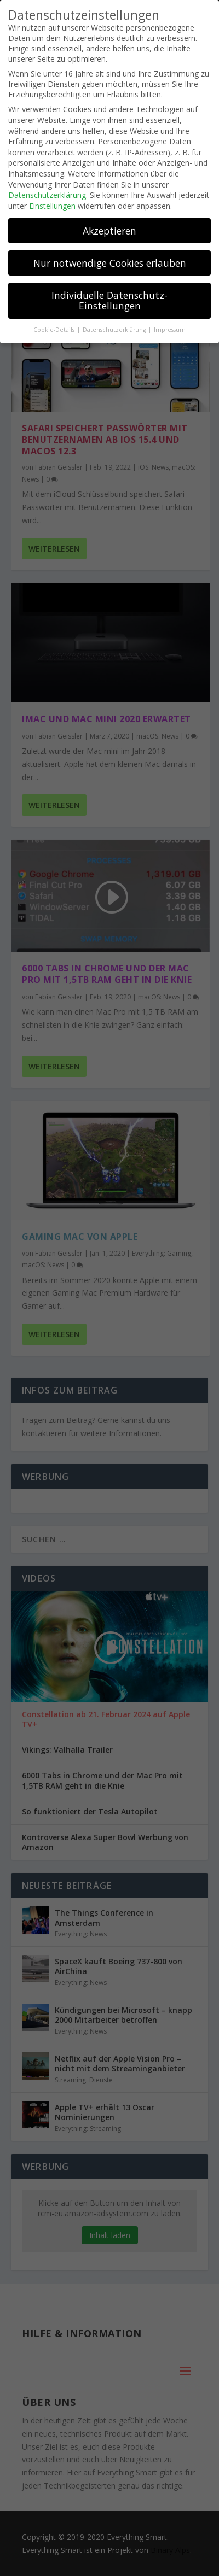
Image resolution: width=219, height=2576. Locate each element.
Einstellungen (52, 206)
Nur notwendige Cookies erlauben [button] (109, 263)
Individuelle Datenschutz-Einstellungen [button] (109, 301)
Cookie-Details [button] (54, 329)
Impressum (170, 329)
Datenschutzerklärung (47, 195)
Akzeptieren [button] (109, 230)
